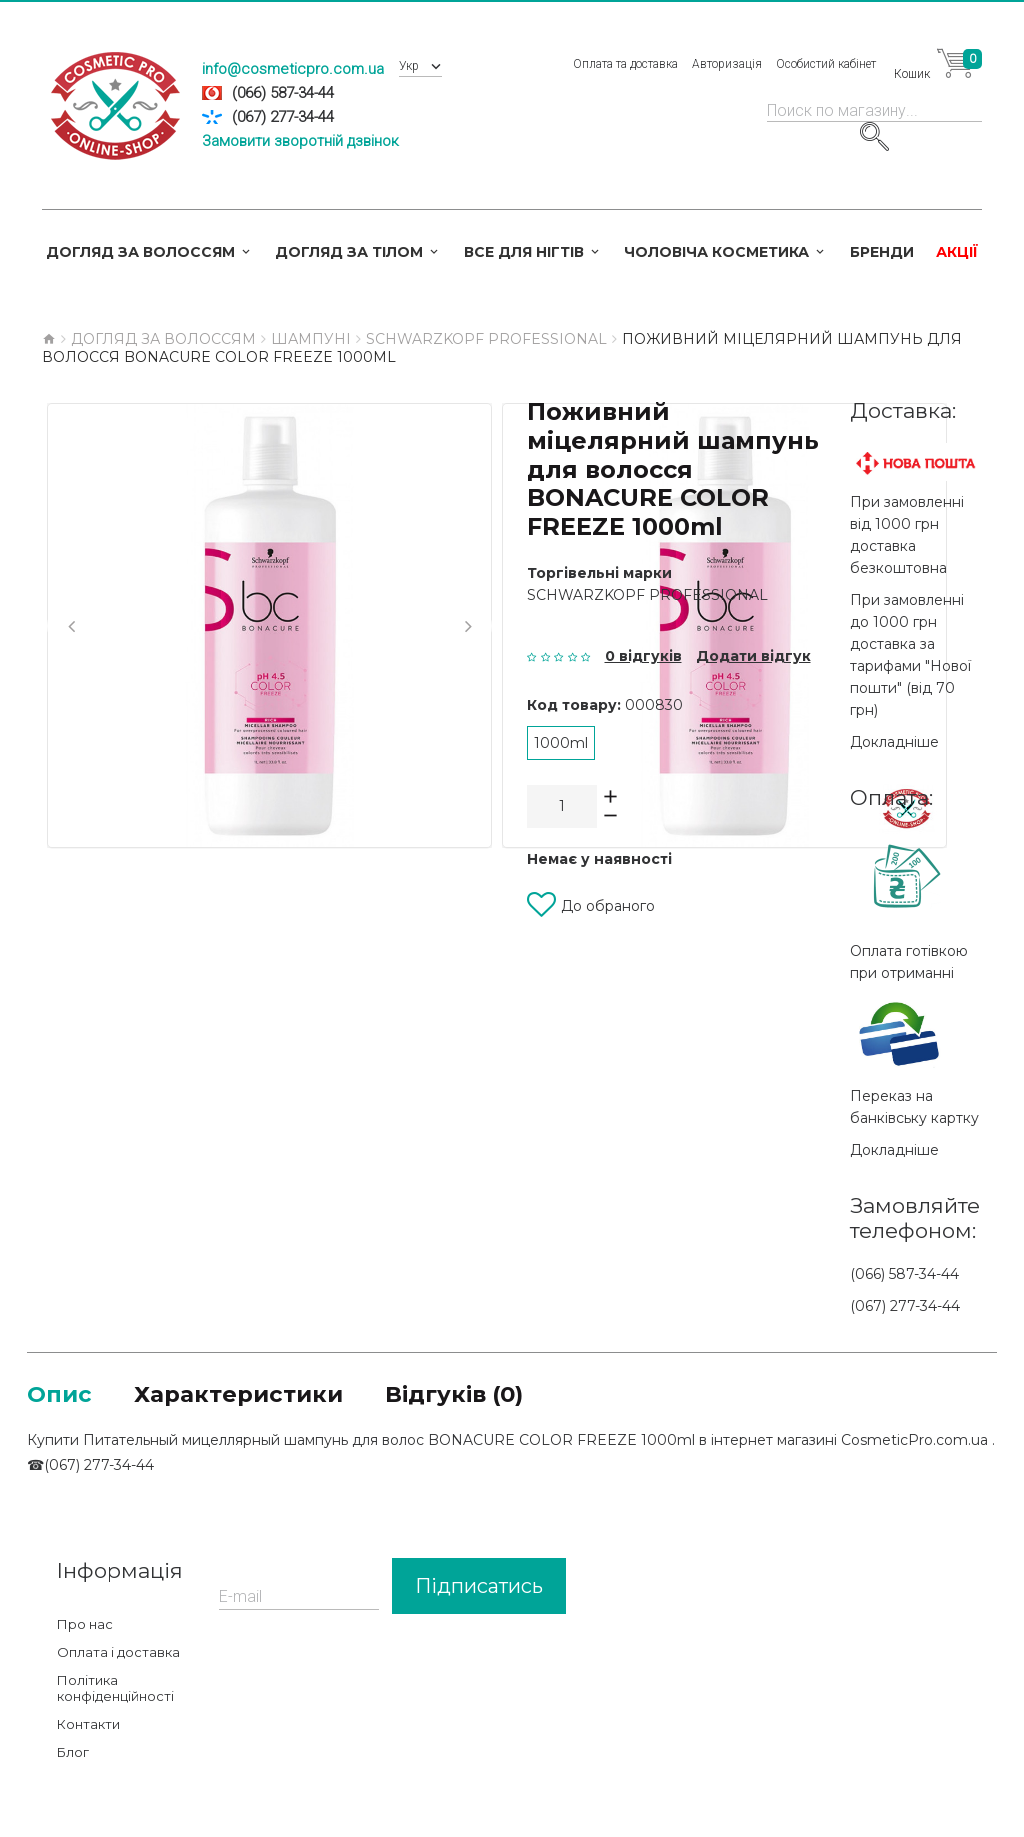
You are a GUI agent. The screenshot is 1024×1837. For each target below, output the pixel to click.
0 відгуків (643, 656)
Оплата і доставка (118, 1654)
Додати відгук (753, 656)
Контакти (88, 1726)
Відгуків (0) (474, 1394)
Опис (61, 1394)
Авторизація (729, 64)
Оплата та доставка (627, 64)
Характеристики (248, 1394)
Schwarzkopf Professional (647, 595)
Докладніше (894, 742)
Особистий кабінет (828, 64)
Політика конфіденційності (115, 1690)
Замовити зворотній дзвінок (300, 141)
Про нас (85, 1626)
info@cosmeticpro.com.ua (293, 69)
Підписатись (479, 1588)
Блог (73, 1754)
